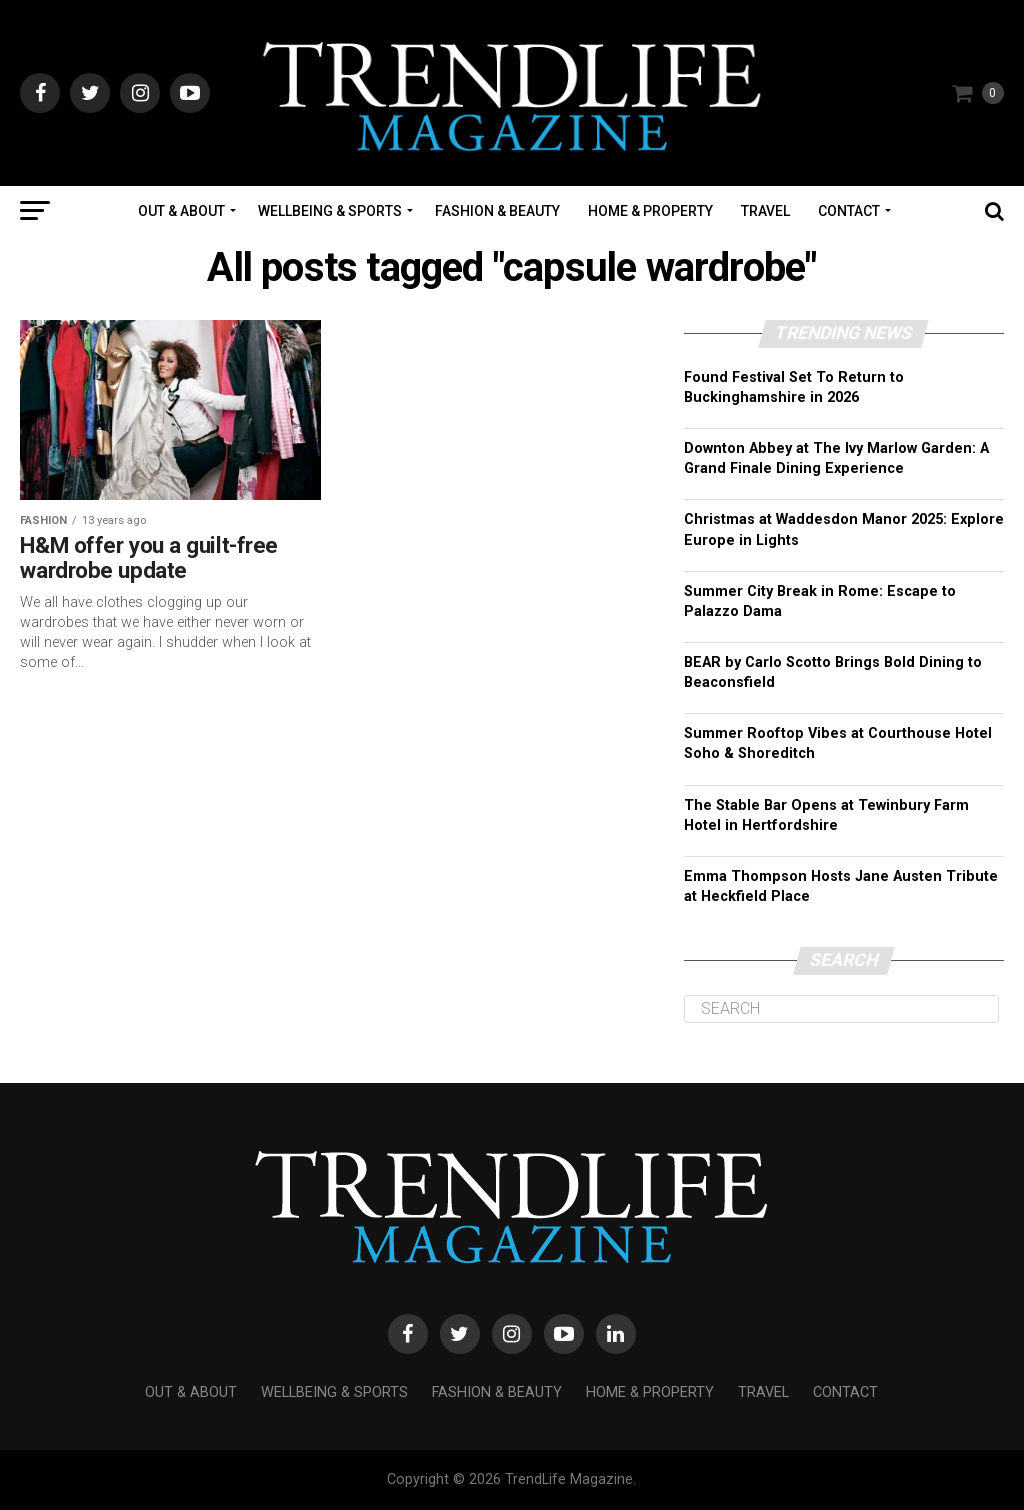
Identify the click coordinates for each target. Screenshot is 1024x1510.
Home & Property (650, 211)
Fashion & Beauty (497, 211)
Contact (849, 211)
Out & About (181, 211)
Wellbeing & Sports (330, 211)
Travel (765, 211)
